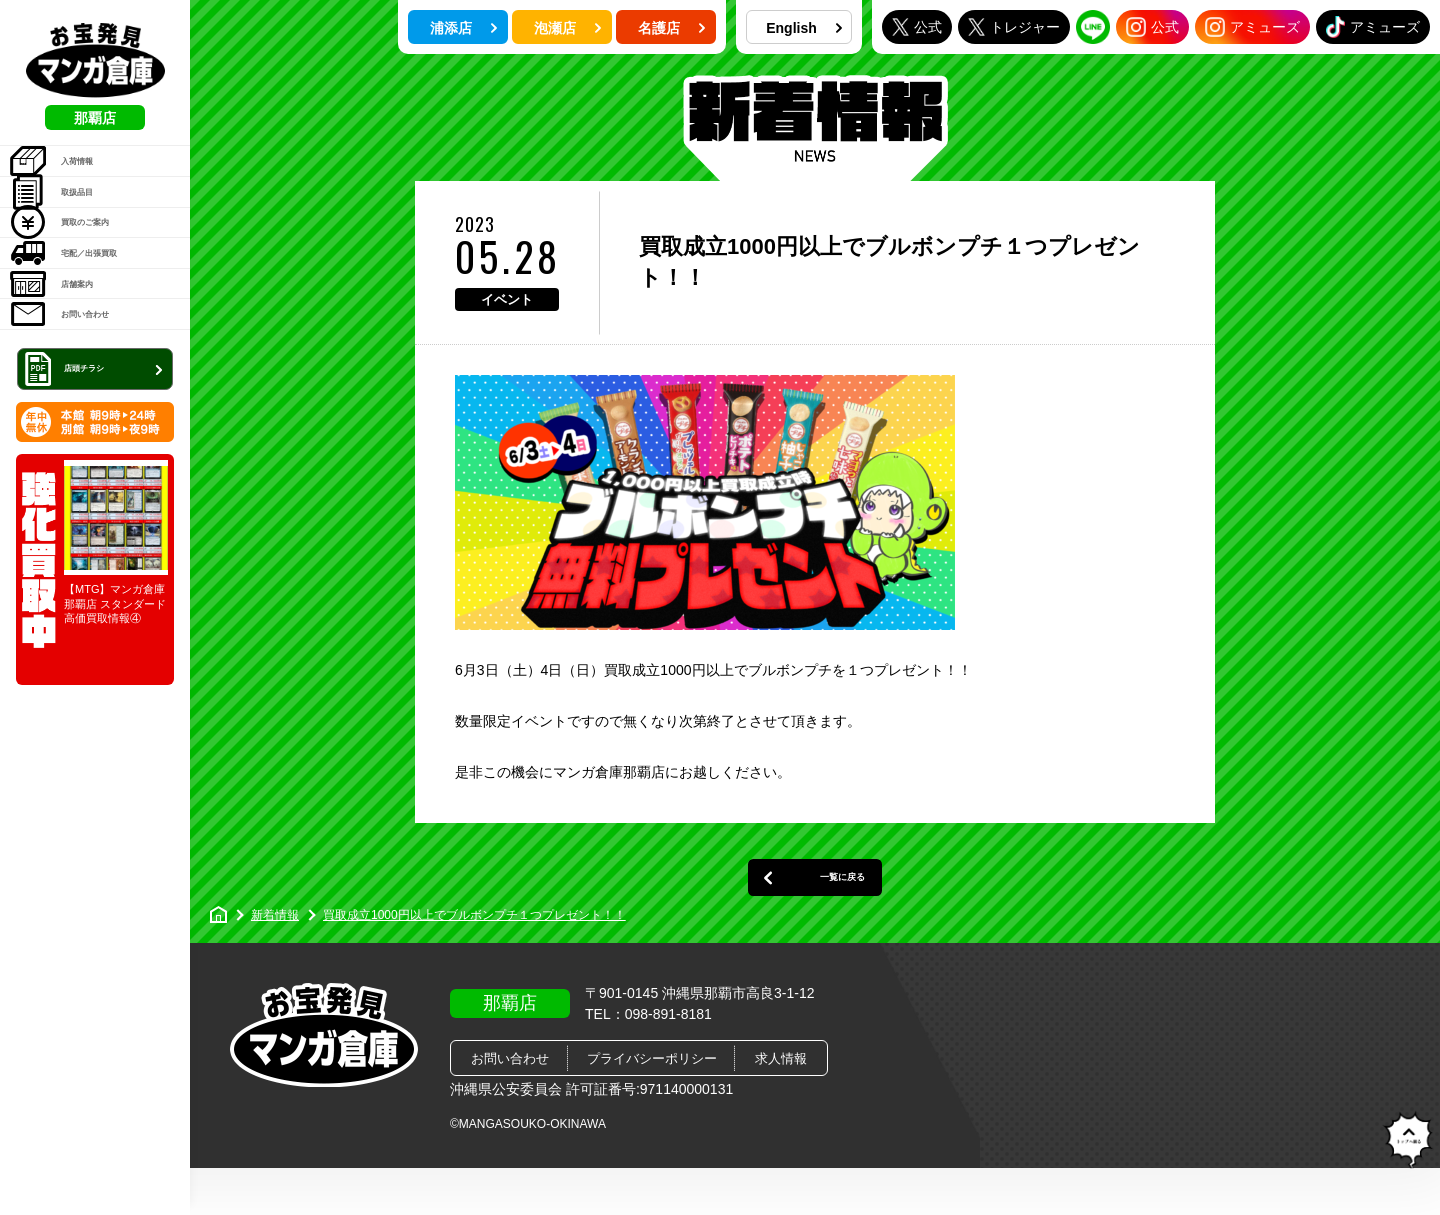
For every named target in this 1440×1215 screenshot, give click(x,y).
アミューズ (1252, 27)
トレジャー (1014, 26)
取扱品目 (70, 224)
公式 (917, 26)
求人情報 (781, 1105)
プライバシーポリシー (652, 1105)
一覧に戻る (815, 912)
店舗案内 (70, 377)
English (804, 28)
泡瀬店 (568, 28)
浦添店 (464, 28)
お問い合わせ (84, 428)
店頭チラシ (97, 494)
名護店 (672, 28)
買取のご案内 (84, 275)
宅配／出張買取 (91, 326)
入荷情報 (70, 173)
